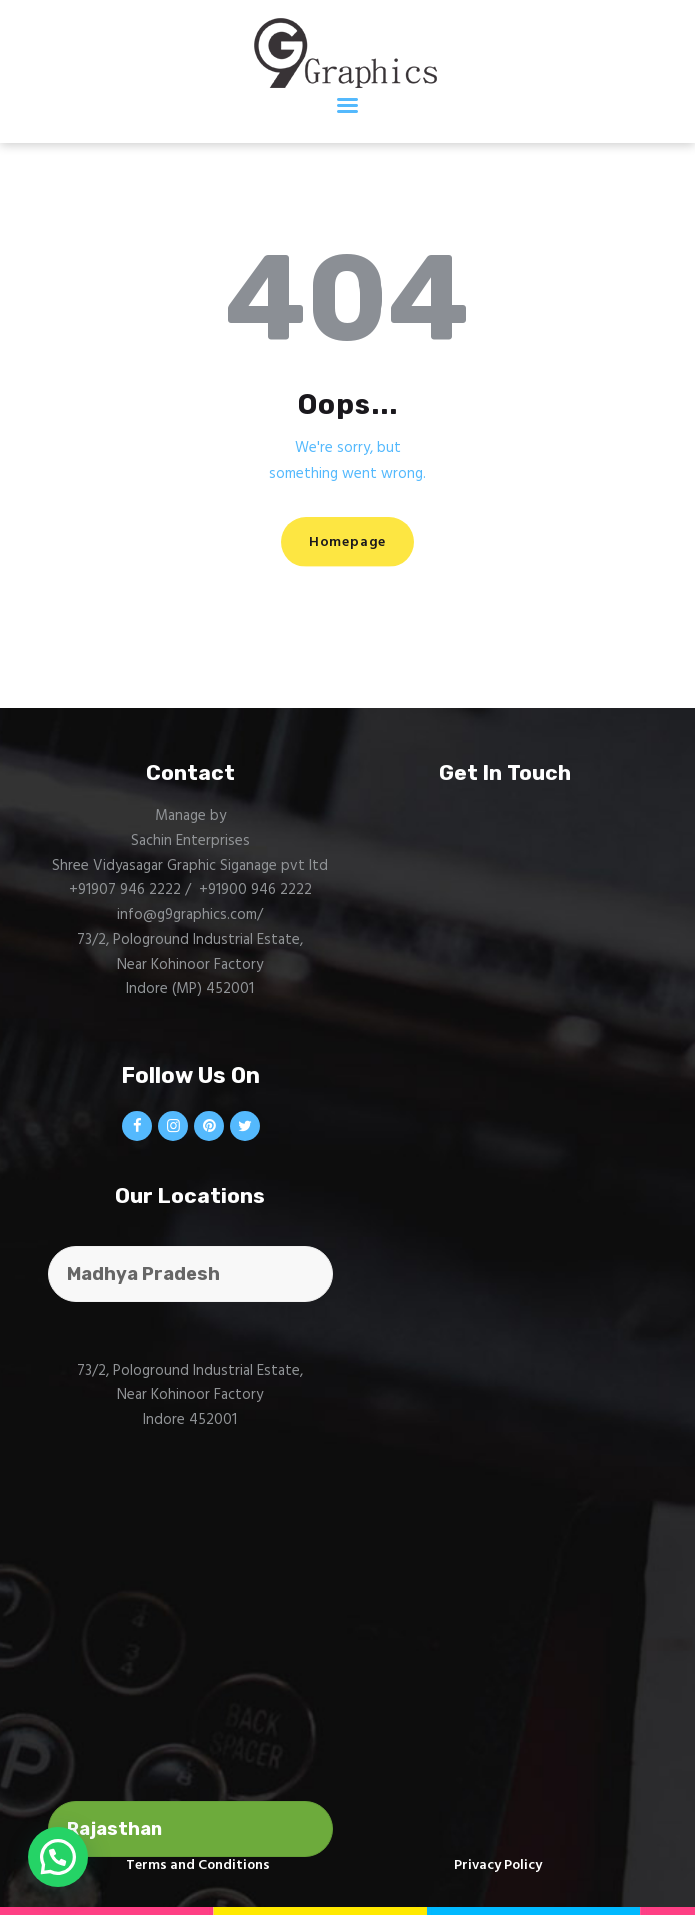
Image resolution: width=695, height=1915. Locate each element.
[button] (58, 1857)
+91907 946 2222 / (132, 890)
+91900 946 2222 (255, 890)
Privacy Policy (498, 1866)
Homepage (347, 542)
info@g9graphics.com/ (190, 915)
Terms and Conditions (198, 1866)
